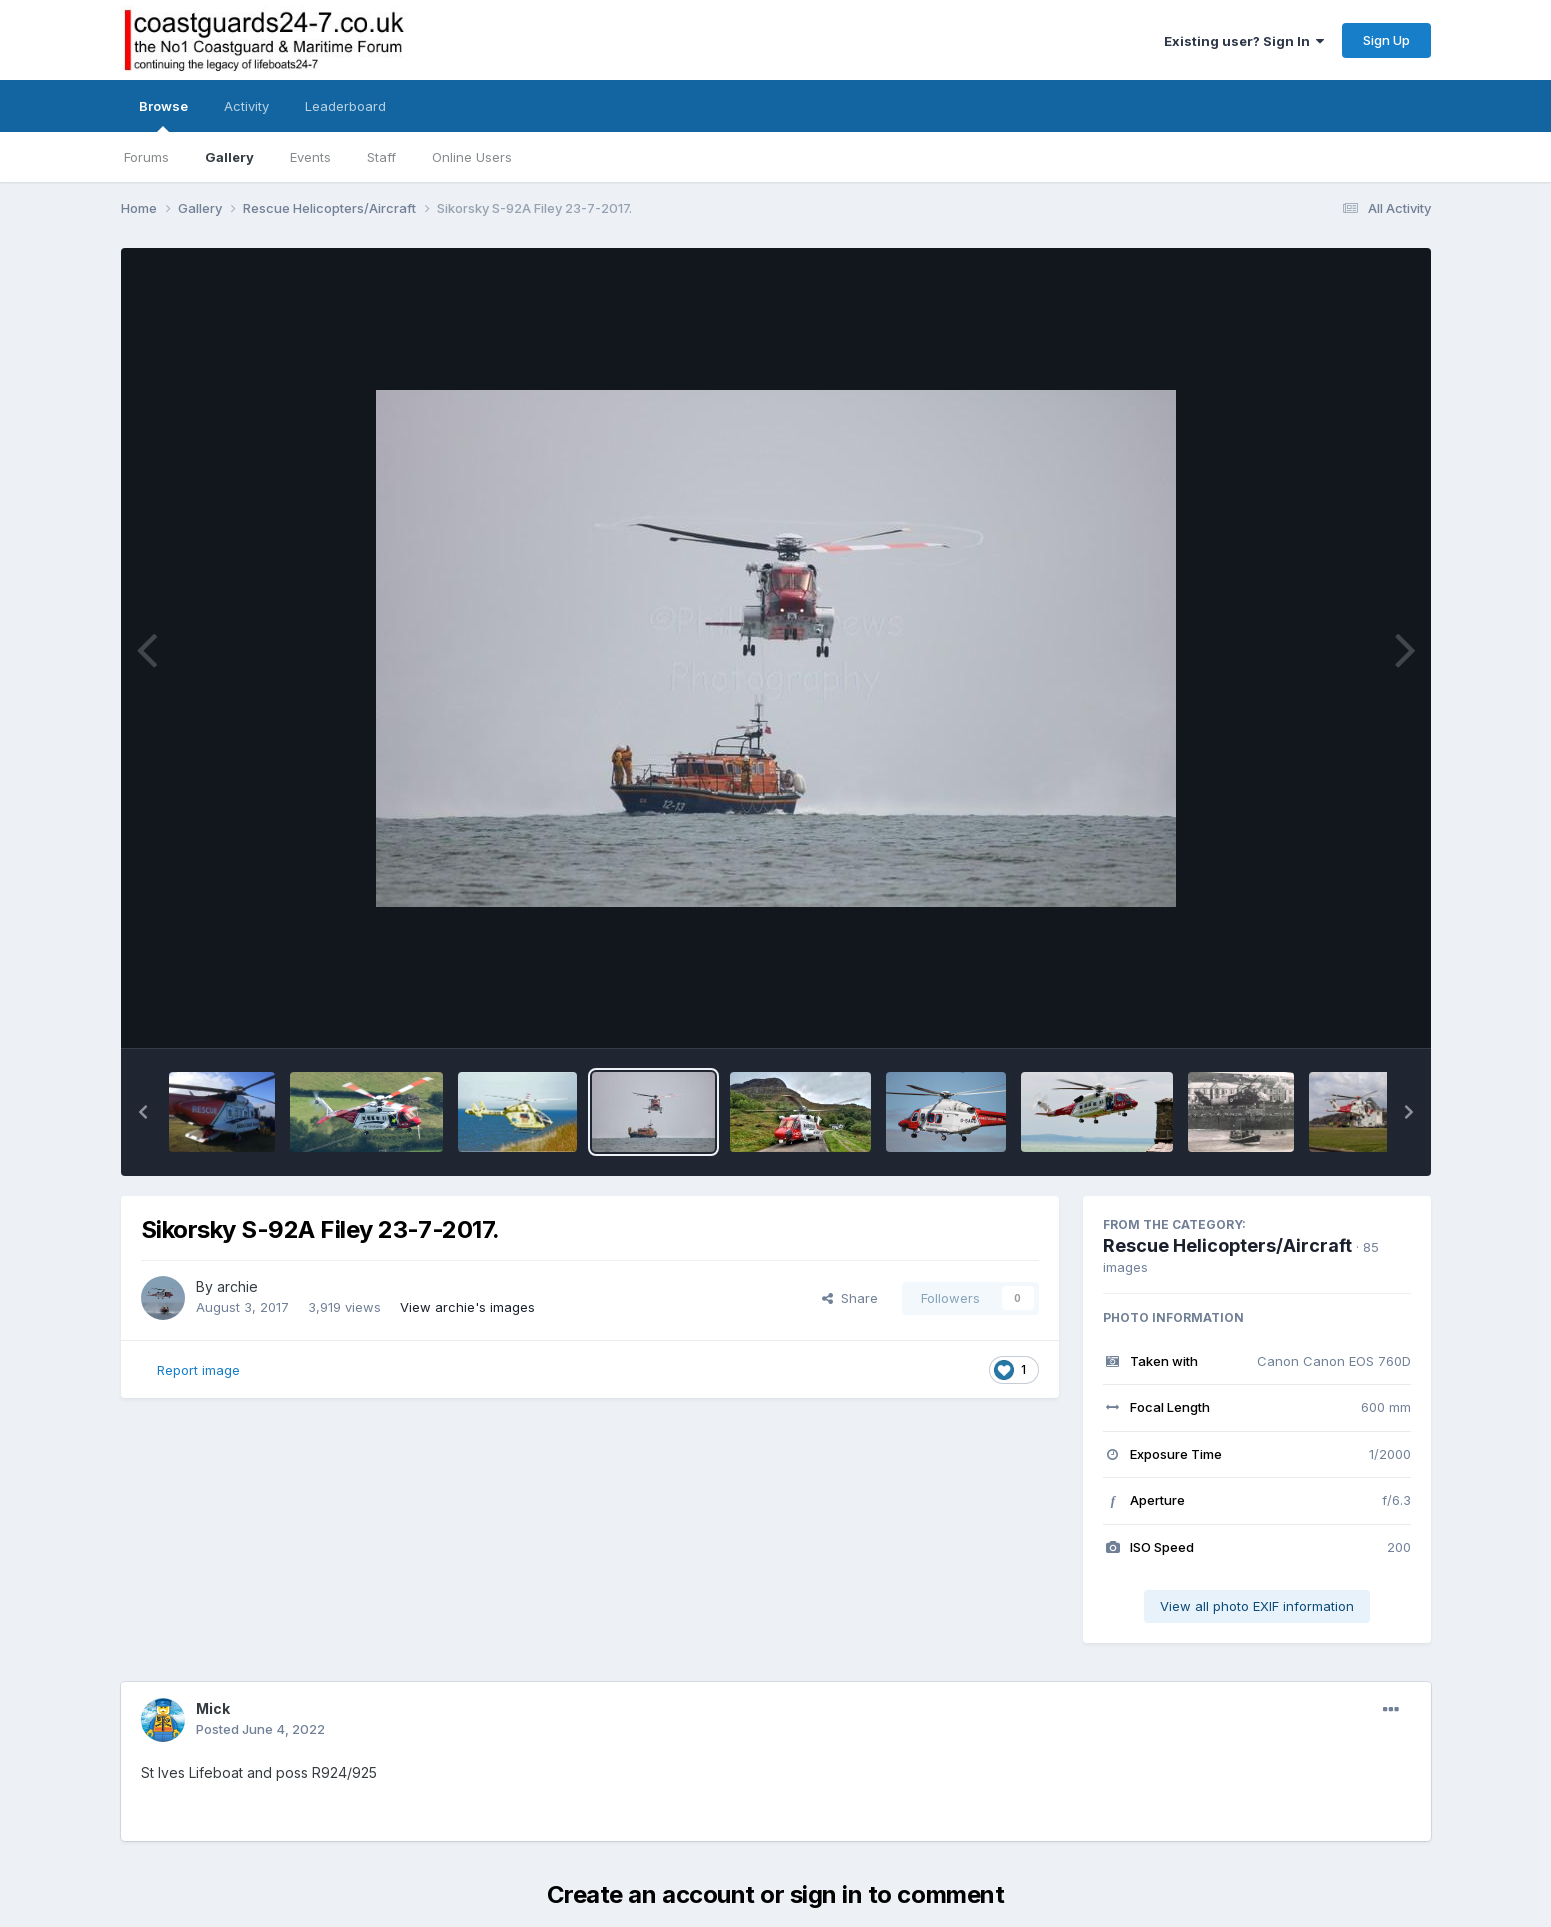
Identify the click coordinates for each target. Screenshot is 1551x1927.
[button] (143, 1112)
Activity (246, 106)
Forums (146, 157)
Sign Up (1386, 40)
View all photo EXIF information (1257, 1606)
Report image (198, 1370)
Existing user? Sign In (1244, 41)
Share (850, 1298)
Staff (381, 157)
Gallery (229, 157)
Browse (163, 115)
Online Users (472, 157)
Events (310, 157)
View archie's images (467, 1307)
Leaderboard (345, 106)
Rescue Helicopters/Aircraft (1227, 1245)
